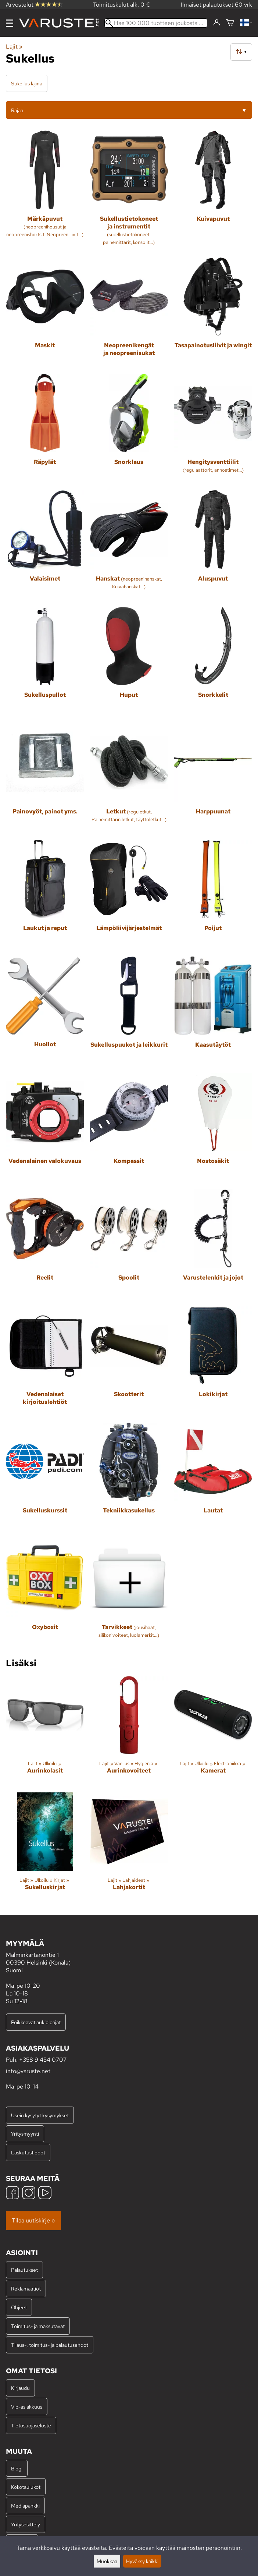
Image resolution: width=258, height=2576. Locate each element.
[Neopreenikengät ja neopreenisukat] (129, 313)
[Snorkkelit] (213, 662)
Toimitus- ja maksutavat (38, 2326)
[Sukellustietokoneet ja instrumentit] (129, 191)
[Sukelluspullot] (45, 662)
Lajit (14, 46)
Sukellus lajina (26, 83)
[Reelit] (45, 1244)
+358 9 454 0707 (43, 2060)
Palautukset (24, 2269)
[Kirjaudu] (216, 22)
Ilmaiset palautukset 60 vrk (216, 4)
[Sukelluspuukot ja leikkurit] (129, 1012)
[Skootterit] (129, 1361)
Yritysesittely (25, 2524)
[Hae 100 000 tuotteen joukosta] (155, 23)
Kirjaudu (20, 2387)
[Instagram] (28, 2193)
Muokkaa (107, 2561)
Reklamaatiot (26, 2288)
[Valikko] (9, 23)
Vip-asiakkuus (26, 2406)
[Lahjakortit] (129, 1847)
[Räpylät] (45, 429)
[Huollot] (45, 1012)
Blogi (16, 2468)
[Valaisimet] (45, 545)
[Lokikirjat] (213, 1361)
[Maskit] (45, 313)
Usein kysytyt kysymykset (40, 2115)
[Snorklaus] (129, 429)
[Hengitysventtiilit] (213, 429)
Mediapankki (25, 2505)
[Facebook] (12, 2193)
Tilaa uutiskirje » (33, 2220)
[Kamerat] (213, 1731)
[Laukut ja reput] (45, 895)
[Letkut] (129, 778)
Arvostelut (34, 4)
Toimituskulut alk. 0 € (121, 4)
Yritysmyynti (25, 2133)
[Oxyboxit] (45, 1594)
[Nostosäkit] (213, 1128)
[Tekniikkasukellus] (129, 1478)
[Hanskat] (129, 545)
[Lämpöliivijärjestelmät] (129, 895)
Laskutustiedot (28, 2152)
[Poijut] (213, 895)
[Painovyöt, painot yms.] (45, 778)
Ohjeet (19, 2307)
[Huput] (129, 662)
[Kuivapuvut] (213, 191)
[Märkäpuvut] (45, 191)
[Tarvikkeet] (129, 1594)
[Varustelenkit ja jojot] (213, 1244)
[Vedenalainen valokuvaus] (45, 1128)
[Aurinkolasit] (45, 1731)
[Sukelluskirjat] (45, 1847)
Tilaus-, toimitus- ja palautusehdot (49, 2344)
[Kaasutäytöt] (213, 1012)
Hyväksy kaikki (142, 2561)
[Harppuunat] (213, 778)
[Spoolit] (129, 1244)
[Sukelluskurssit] (45, 1478)
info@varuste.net (28, 2071)
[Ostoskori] (230, 23)
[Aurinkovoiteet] (129, 1731)
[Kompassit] (129, 1128)
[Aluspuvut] (213, 545)
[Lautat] (213, 1478)
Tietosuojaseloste (31, 2425)
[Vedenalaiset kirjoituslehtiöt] (45, 1361)
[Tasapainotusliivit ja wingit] (213, 313)
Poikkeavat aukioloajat (36, 2022)
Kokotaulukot (25, 2486)
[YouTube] (44, 2193)
